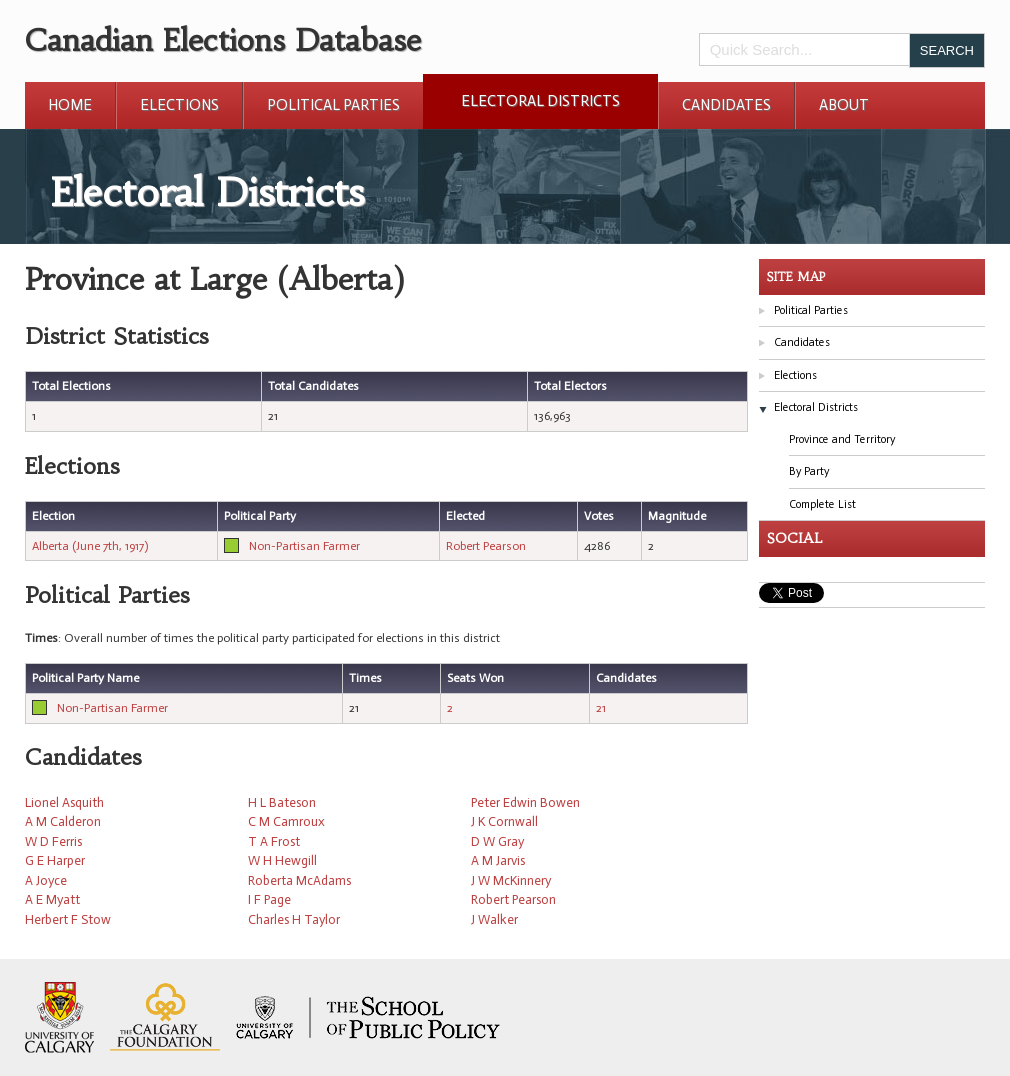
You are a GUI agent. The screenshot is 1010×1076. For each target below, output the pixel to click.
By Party (809, 471)
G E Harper (55, 860)
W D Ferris (53, 841)
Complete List (822, 504)
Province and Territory (842, 439)
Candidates (726, 105)
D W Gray (497, 841)
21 (601, 708)
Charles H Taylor (294, 919)
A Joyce (46, 880)
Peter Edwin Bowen (525, 802)
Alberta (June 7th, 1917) (90, 546)
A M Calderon (63, 821)
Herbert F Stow (68, 919)
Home (70, 105)
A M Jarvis (498, 860)
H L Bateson (282, 802)
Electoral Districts (540, 101)
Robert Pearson (486, 546)
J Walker (494, 919)
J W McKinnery (511, 880)
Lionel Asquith (64, 802)
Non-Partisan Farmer (304, 546)
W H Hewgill (282, 860)
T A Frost (274, 841)
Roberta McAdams (299, 880)
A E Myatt (52, 899)
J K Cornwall (504, 821)
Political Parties (333, 105)
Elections (179, 105)
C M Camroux (286, 821)
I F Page (269, 899)
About (844, 105)
